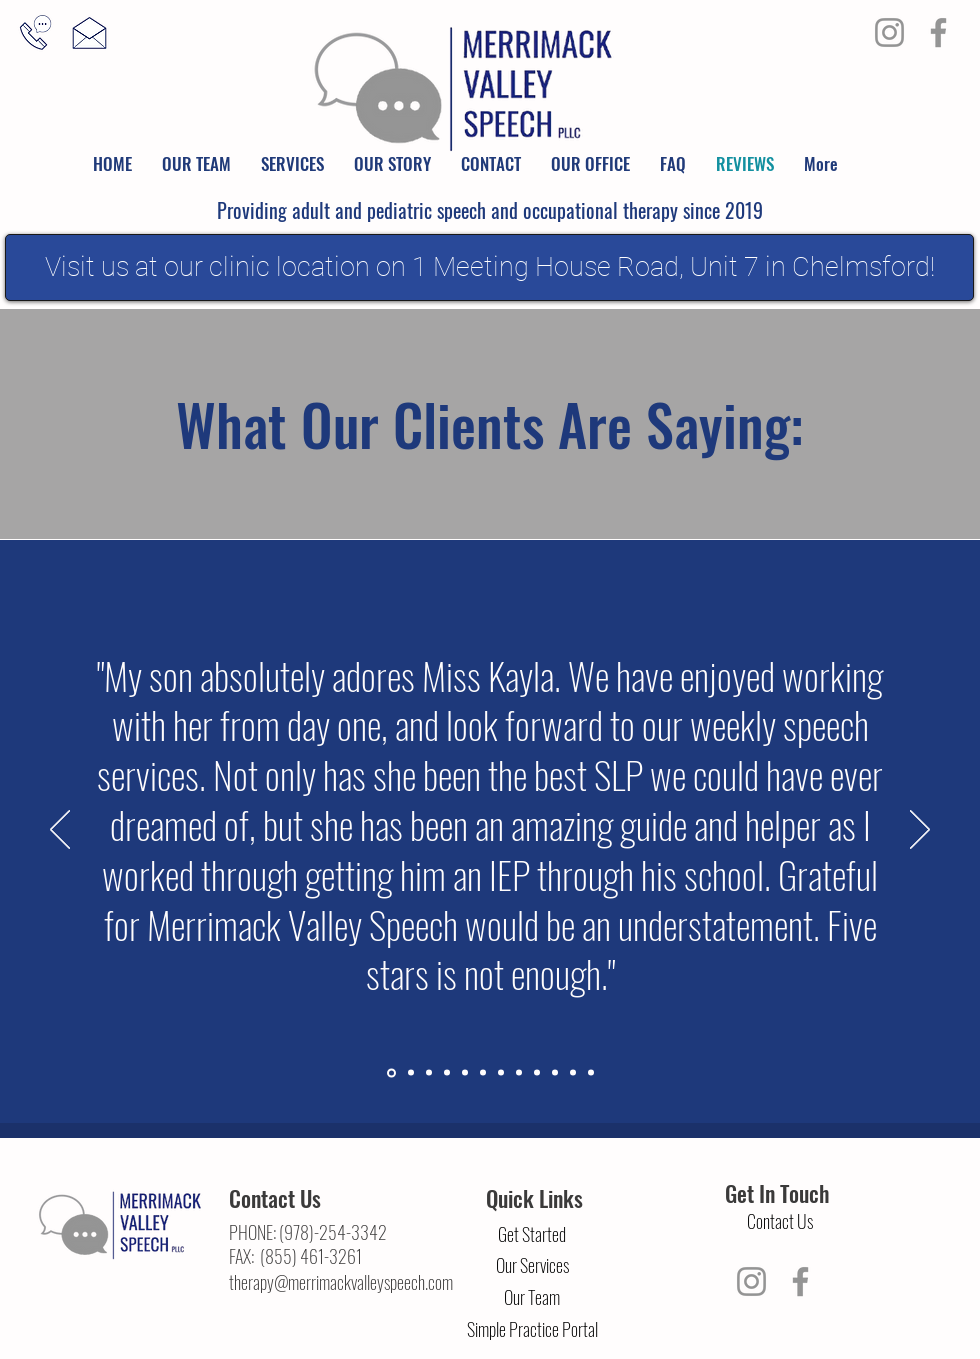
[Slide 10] (555, 1073)
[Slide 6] (483, 1073)
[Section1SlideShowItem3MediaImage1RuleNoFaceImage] (429, 1073)
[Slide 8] (519, 1073)
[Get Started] (532, 1235)
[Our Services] (532, 1266)
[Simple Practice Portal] (532, 1330)
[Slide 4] (447, 1073)
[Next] (920, 831)
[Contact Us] (780, 1222)
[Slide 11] (573, 1073)
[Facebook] (938, 32)
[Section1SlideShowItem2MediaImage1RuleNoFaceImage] (411, 1073)
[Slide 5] (465, 1073)
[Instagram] (889, 32)
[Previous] (60, 831)
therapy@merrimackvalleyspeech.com (341, 1282)
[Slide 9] (537, 1073)
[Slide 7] (501, 1073)
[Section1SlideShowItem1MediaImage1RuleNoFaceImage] (391, 1072)
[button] (196, 164)
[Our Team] (532, 1298)
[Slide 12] (591, 1073)
